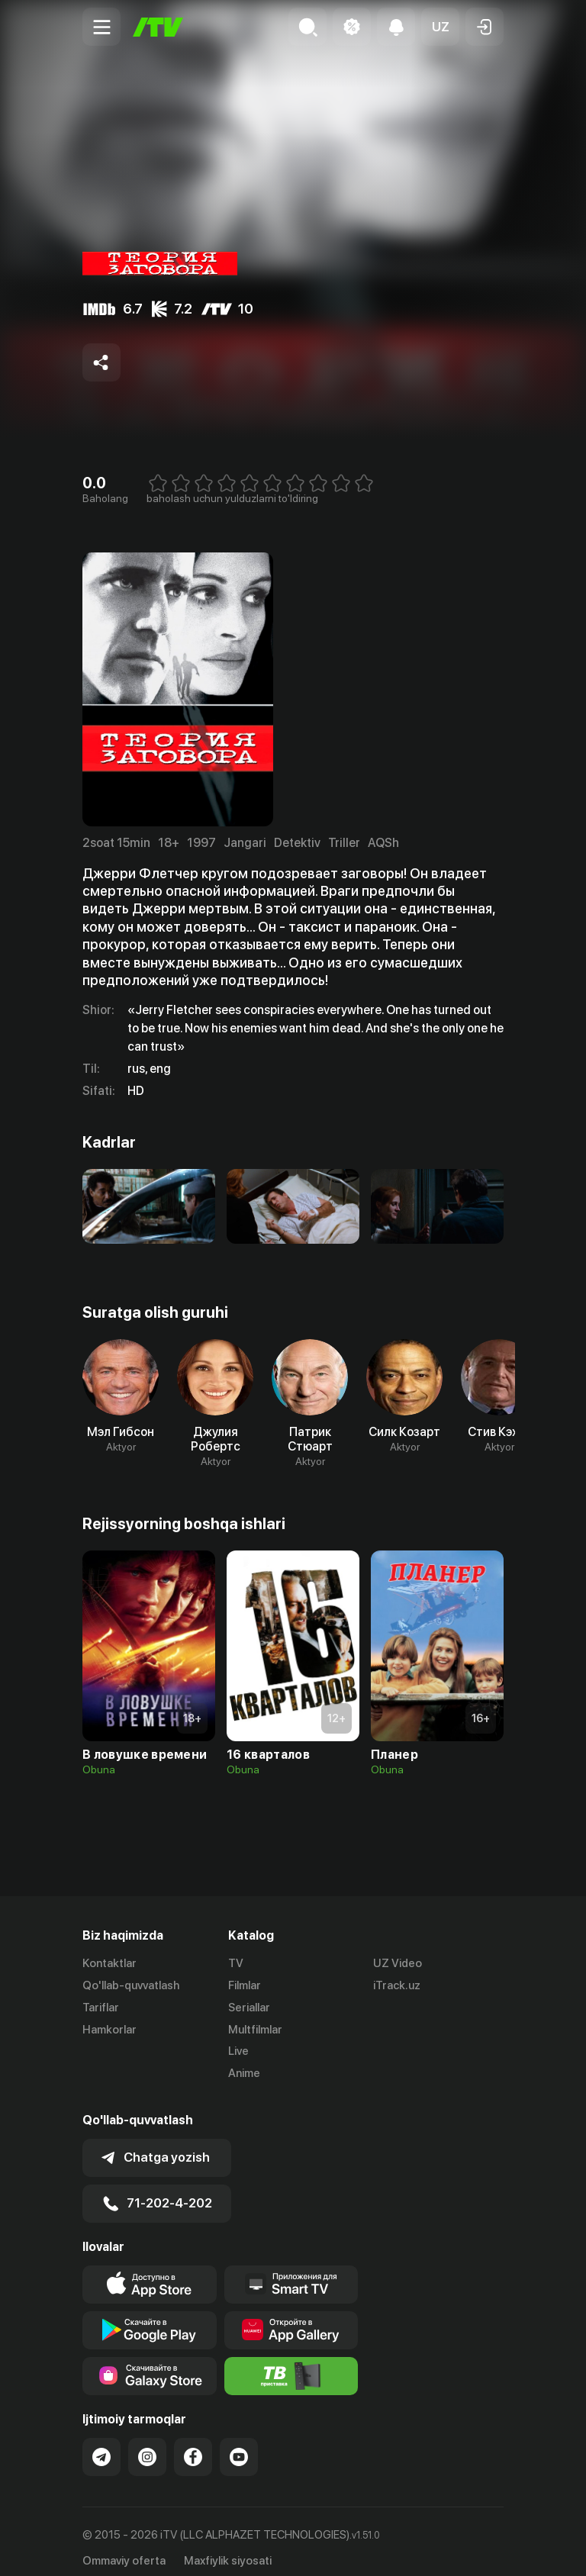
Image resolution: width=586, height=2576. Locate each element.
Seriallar (249, 2007)
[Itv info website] (291, 2363)
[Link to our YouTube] (239, 2444)
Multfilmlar (255, 2030)
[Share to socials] (101, 362)
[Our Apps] (291, 2271)
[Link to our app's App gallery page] (291, 2317)
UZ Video (397, 1963)
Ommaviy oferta (124, 2548)
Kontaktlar (109, 1963)
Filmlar (244, 1985)
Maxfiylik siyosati (228, 2548)
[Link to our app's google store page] (149, 2317)
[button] (440, 27)
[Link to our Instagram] (147, 2444)
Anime (244, 2073)
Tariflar (100, 2007)
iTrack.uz (396, 1985)
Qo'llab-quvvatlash (130, 1985)
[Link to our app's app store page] (149, 2271)
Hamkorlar (109, 2030)
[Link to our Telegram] (101, 2444)
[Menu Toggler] (101, 27)
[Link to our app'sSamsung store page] (149, 2363)
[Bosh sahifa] (158, 27)
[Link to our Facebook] (193, 2444)
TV (235, 1963)
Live (238, 2051)
